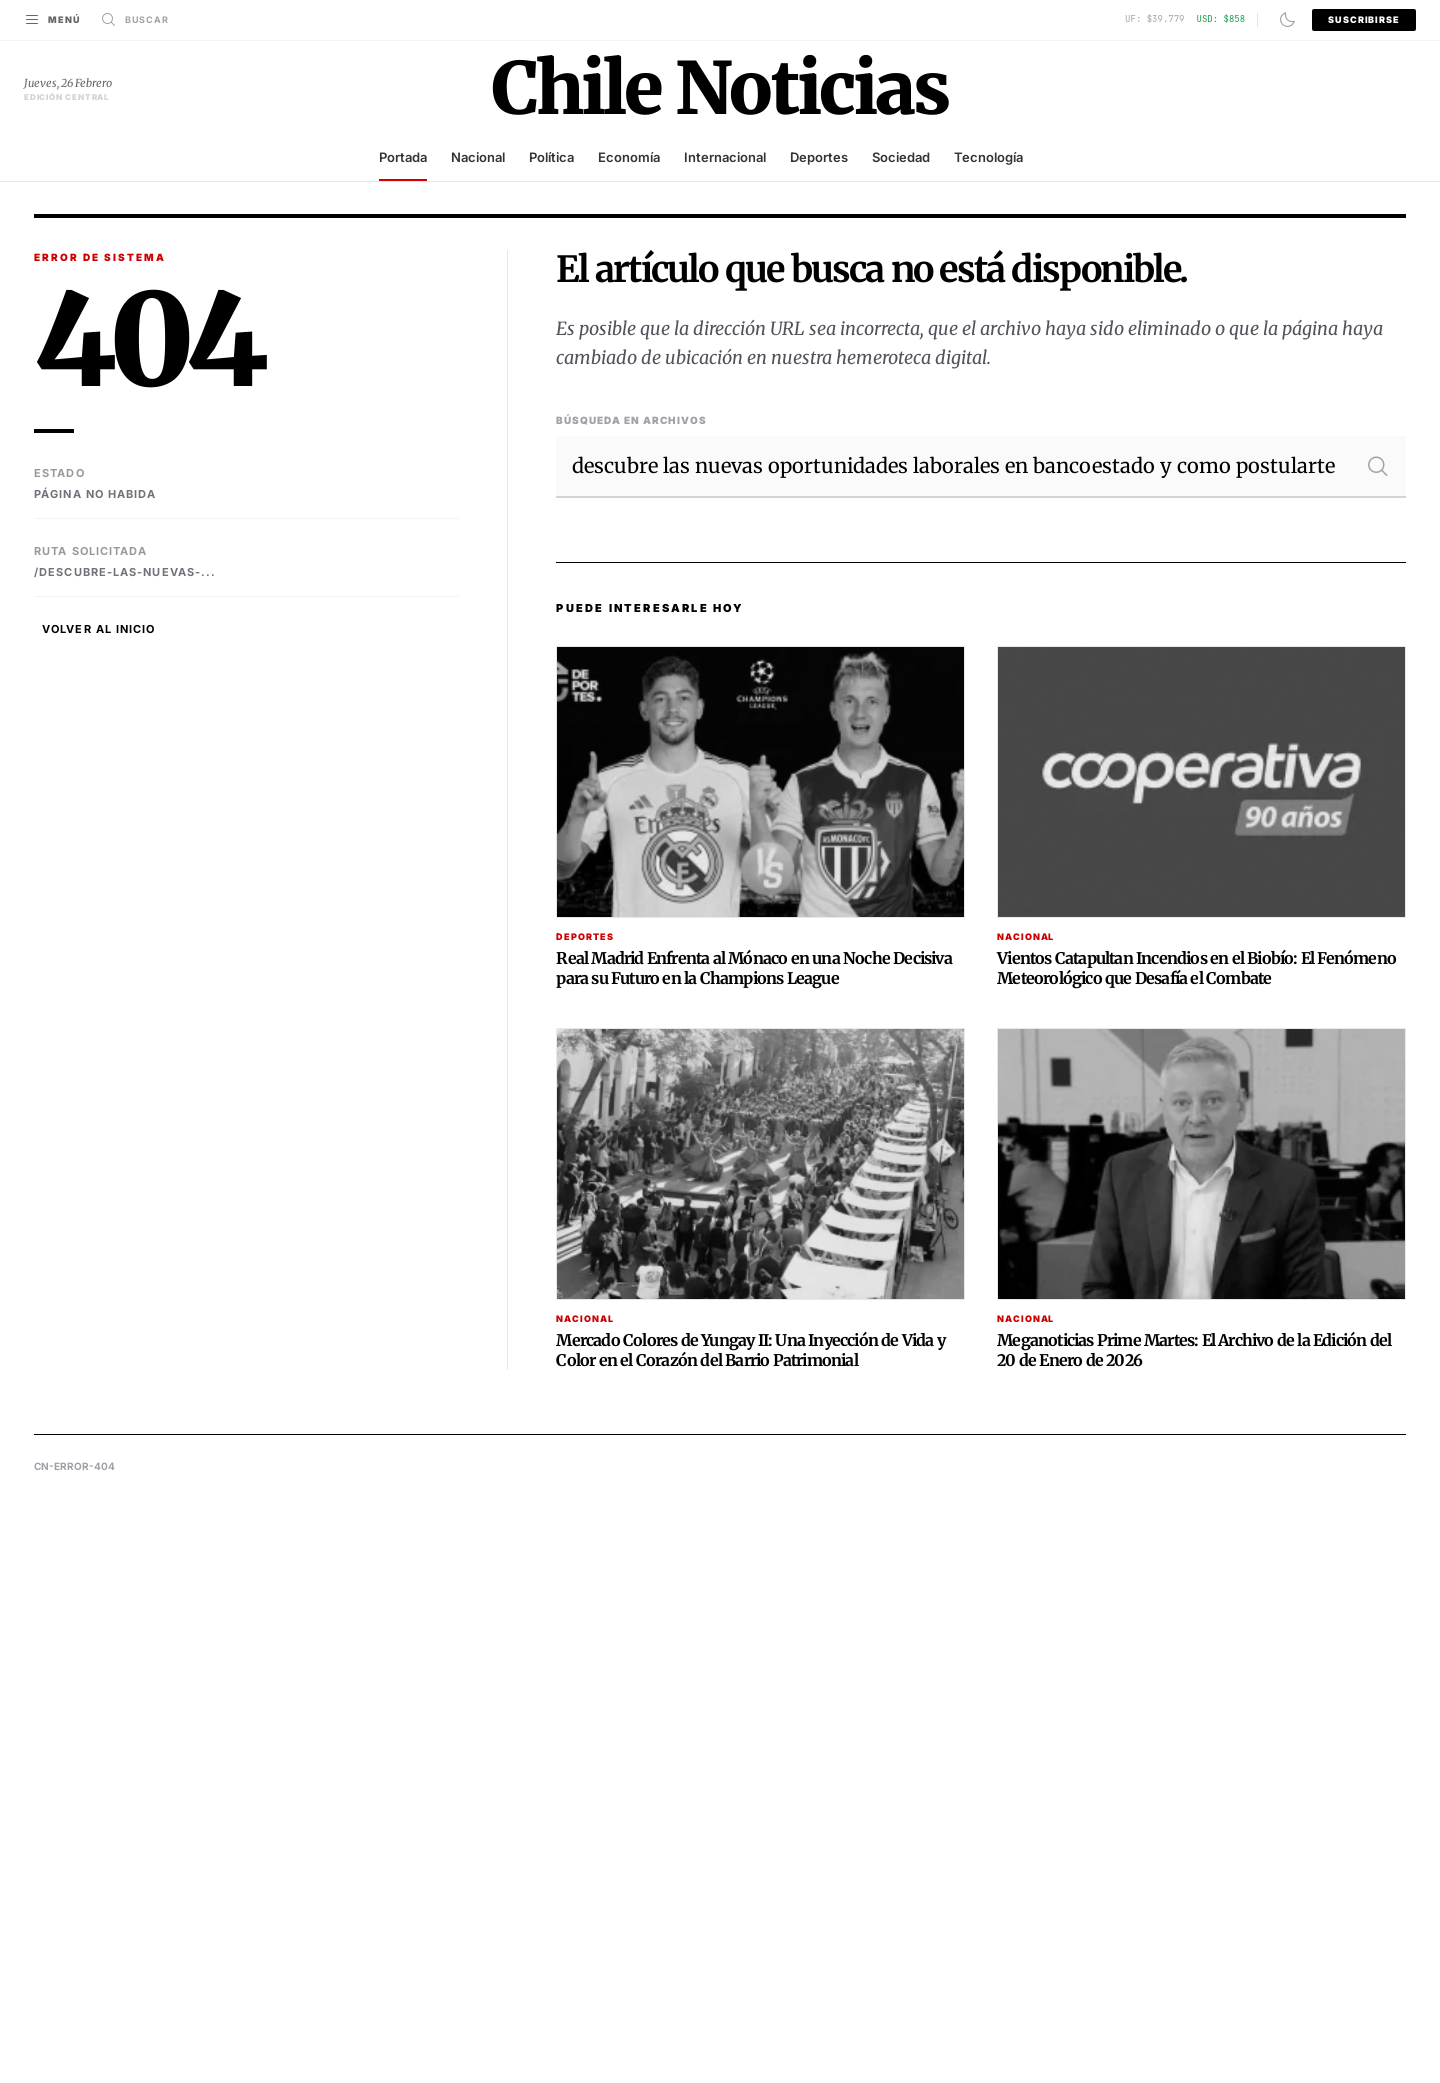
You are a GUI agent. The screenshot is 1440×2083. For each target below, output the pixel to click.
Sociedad (901, 157)
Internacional (725, 157)
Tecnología (988, 157)
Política (551, 157)
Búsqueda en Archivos (631, 420)
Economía (629, 157)
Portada (403, 157)
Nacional (478, 157)
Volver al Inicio (99, 629)
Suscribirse (1364, 19)
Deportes (819, 157)
